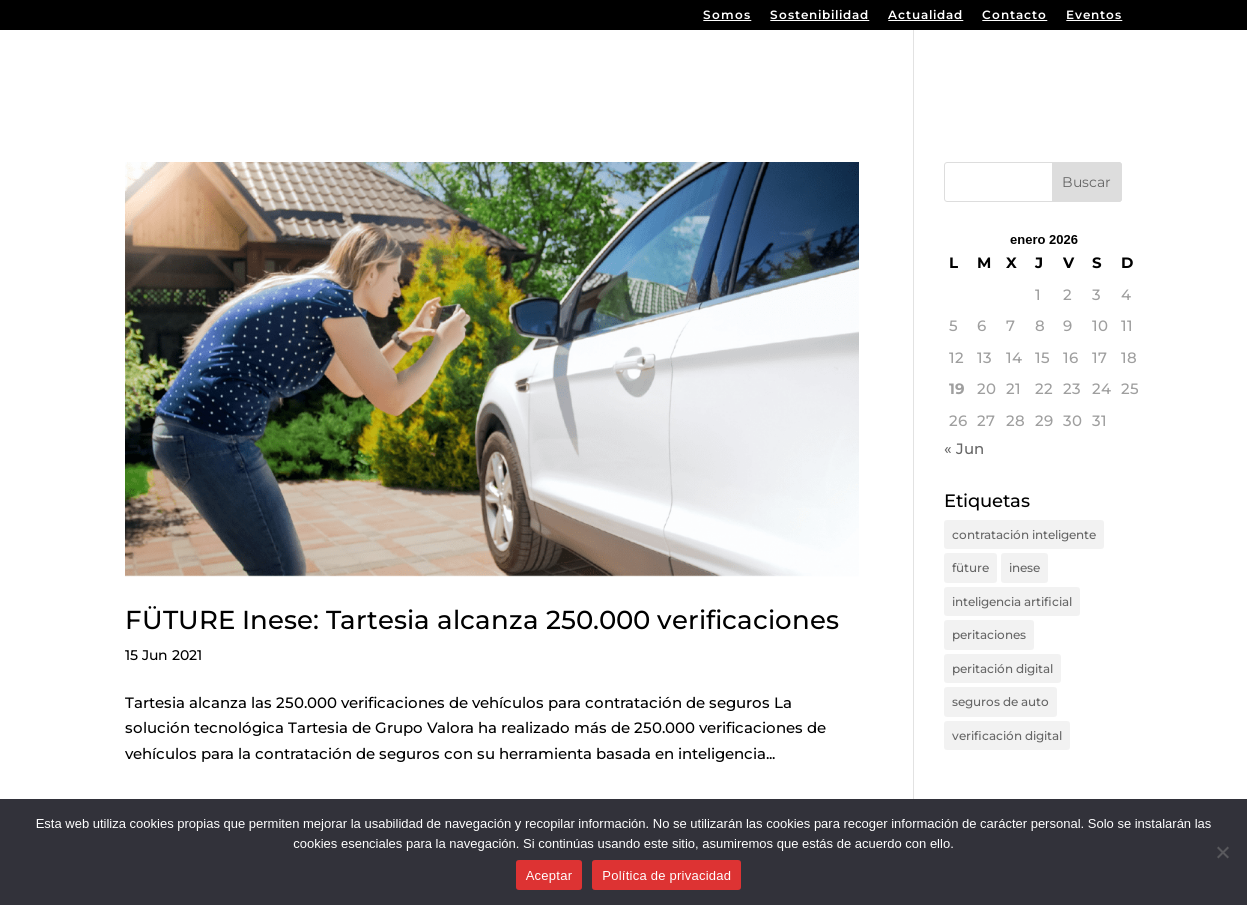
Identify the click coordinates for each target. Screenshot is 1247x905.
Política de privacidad (666, 875)
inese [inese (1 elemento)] (1024, 567)
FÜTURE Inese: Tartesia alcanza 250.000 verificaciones (482, 620)
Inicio (683, 68)
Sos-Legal (971, 68)
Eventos (1094, 15)
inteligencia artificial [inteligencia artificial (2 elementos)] (1012, 601)
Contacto (1014, 15)
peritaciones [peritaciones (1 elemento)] (989, 634)
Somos (727, 15)
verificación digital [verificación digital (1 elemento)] (1007, 735)
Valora (765, 68)
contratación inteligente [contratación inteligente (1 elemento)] (1024, 534)
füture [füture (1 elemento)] (970, 567)
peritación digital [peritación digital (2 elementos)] (1002, 668)
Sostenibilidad (819, 15)
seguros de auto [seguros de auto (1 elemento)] (1000, 701)
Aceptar (549, 875)
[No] (1222, 852)
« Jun (964, 448)
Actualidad (925, 15)
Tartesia (1083, 68)
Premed (859, 68)
